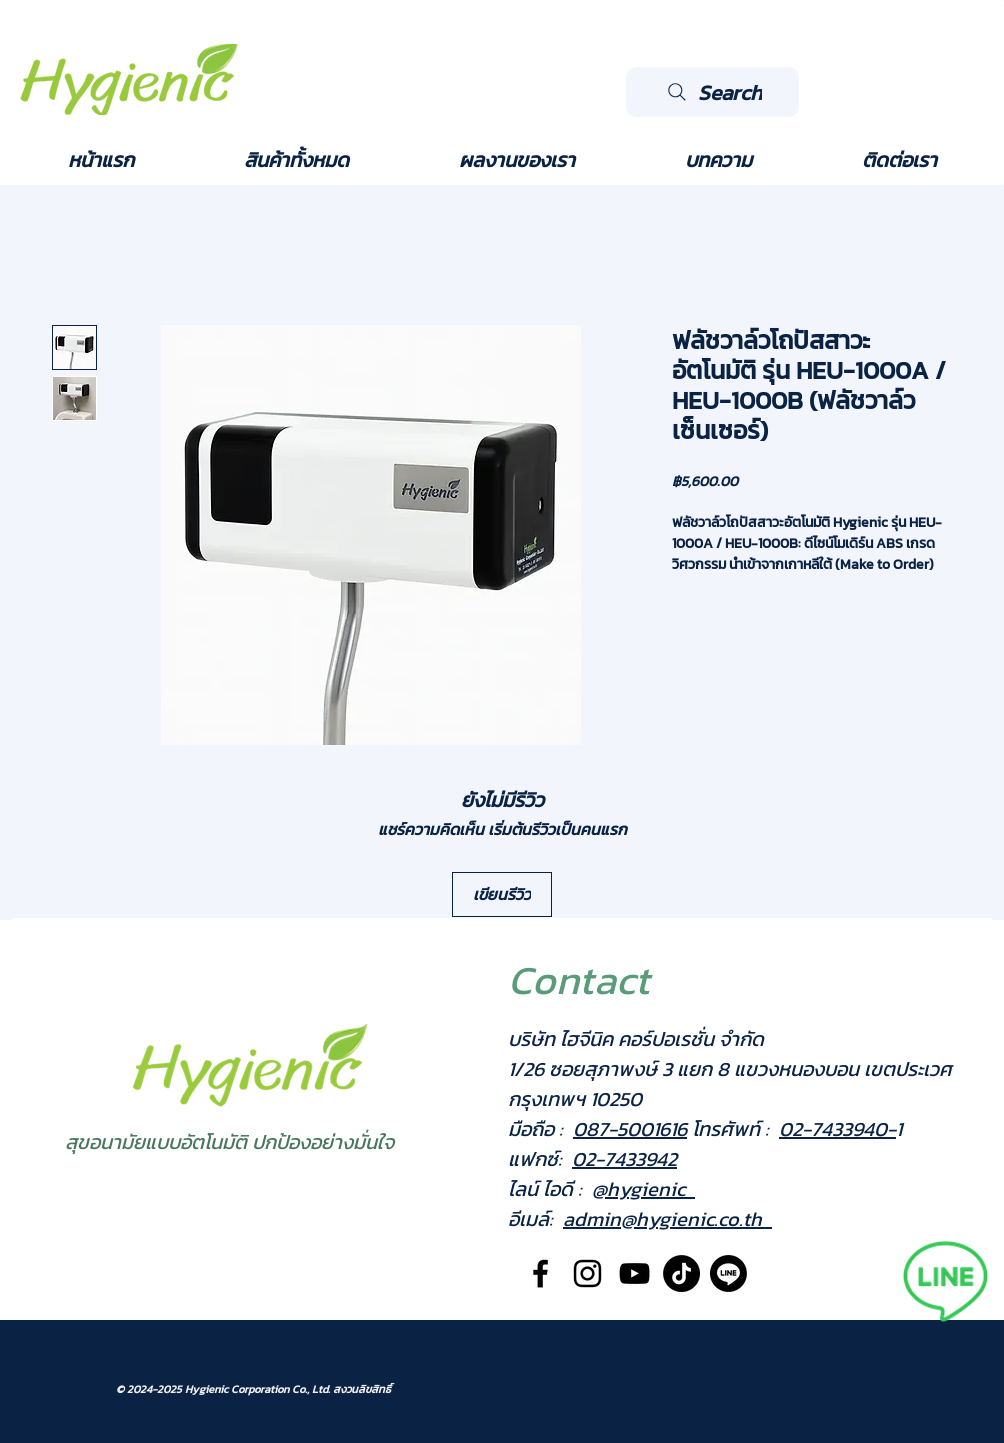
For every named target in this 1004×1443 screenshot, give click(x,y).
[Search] (712, 92)
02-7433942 (624, 1159)
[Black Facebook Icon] (540, 1273)
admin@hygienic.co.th (667, 1219)
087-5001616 (630, 1129)
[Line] (728, 1273)
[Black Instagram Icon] (587, 1273)
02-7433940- (837, 1129)
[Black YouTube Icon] (634, 1273)
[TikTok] (681, 1273)
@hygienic (643, 1189)
